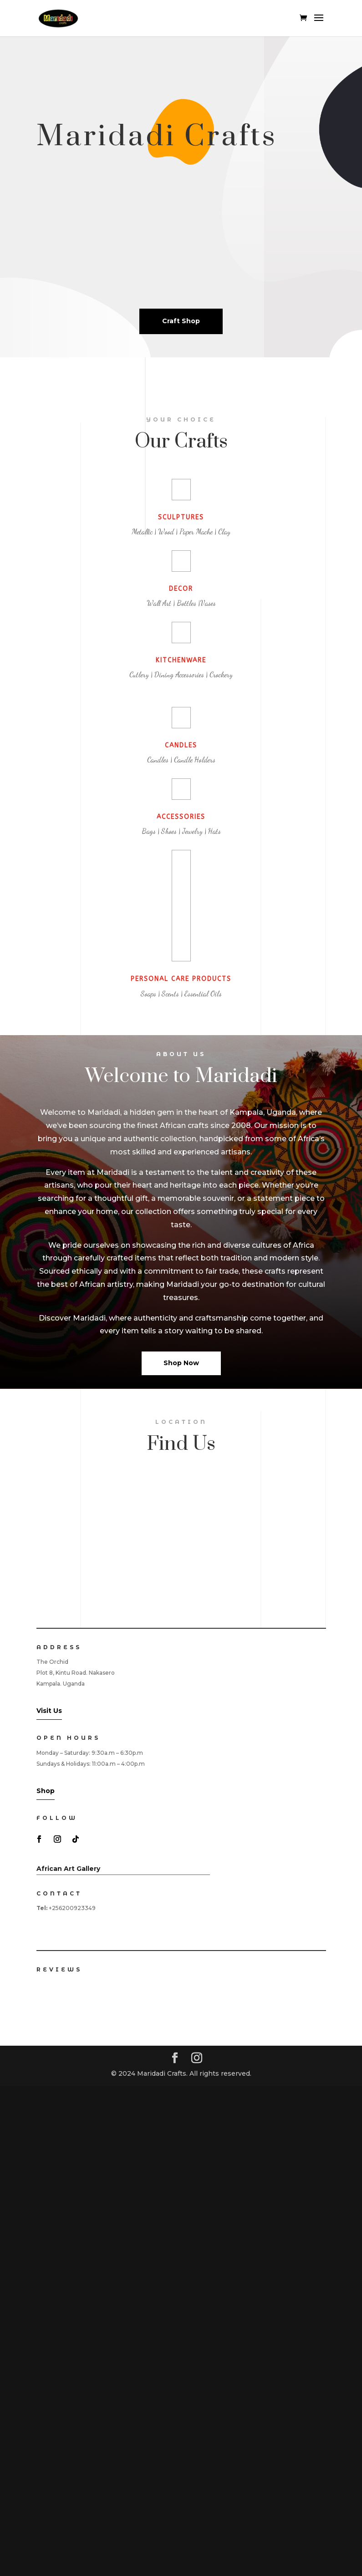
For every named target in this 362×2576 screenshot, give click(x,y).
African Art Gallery (68, 1869)
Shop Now (181, 1363)
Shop (45, 1791)
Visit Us (49, 1711)
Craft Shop (181, 321)
